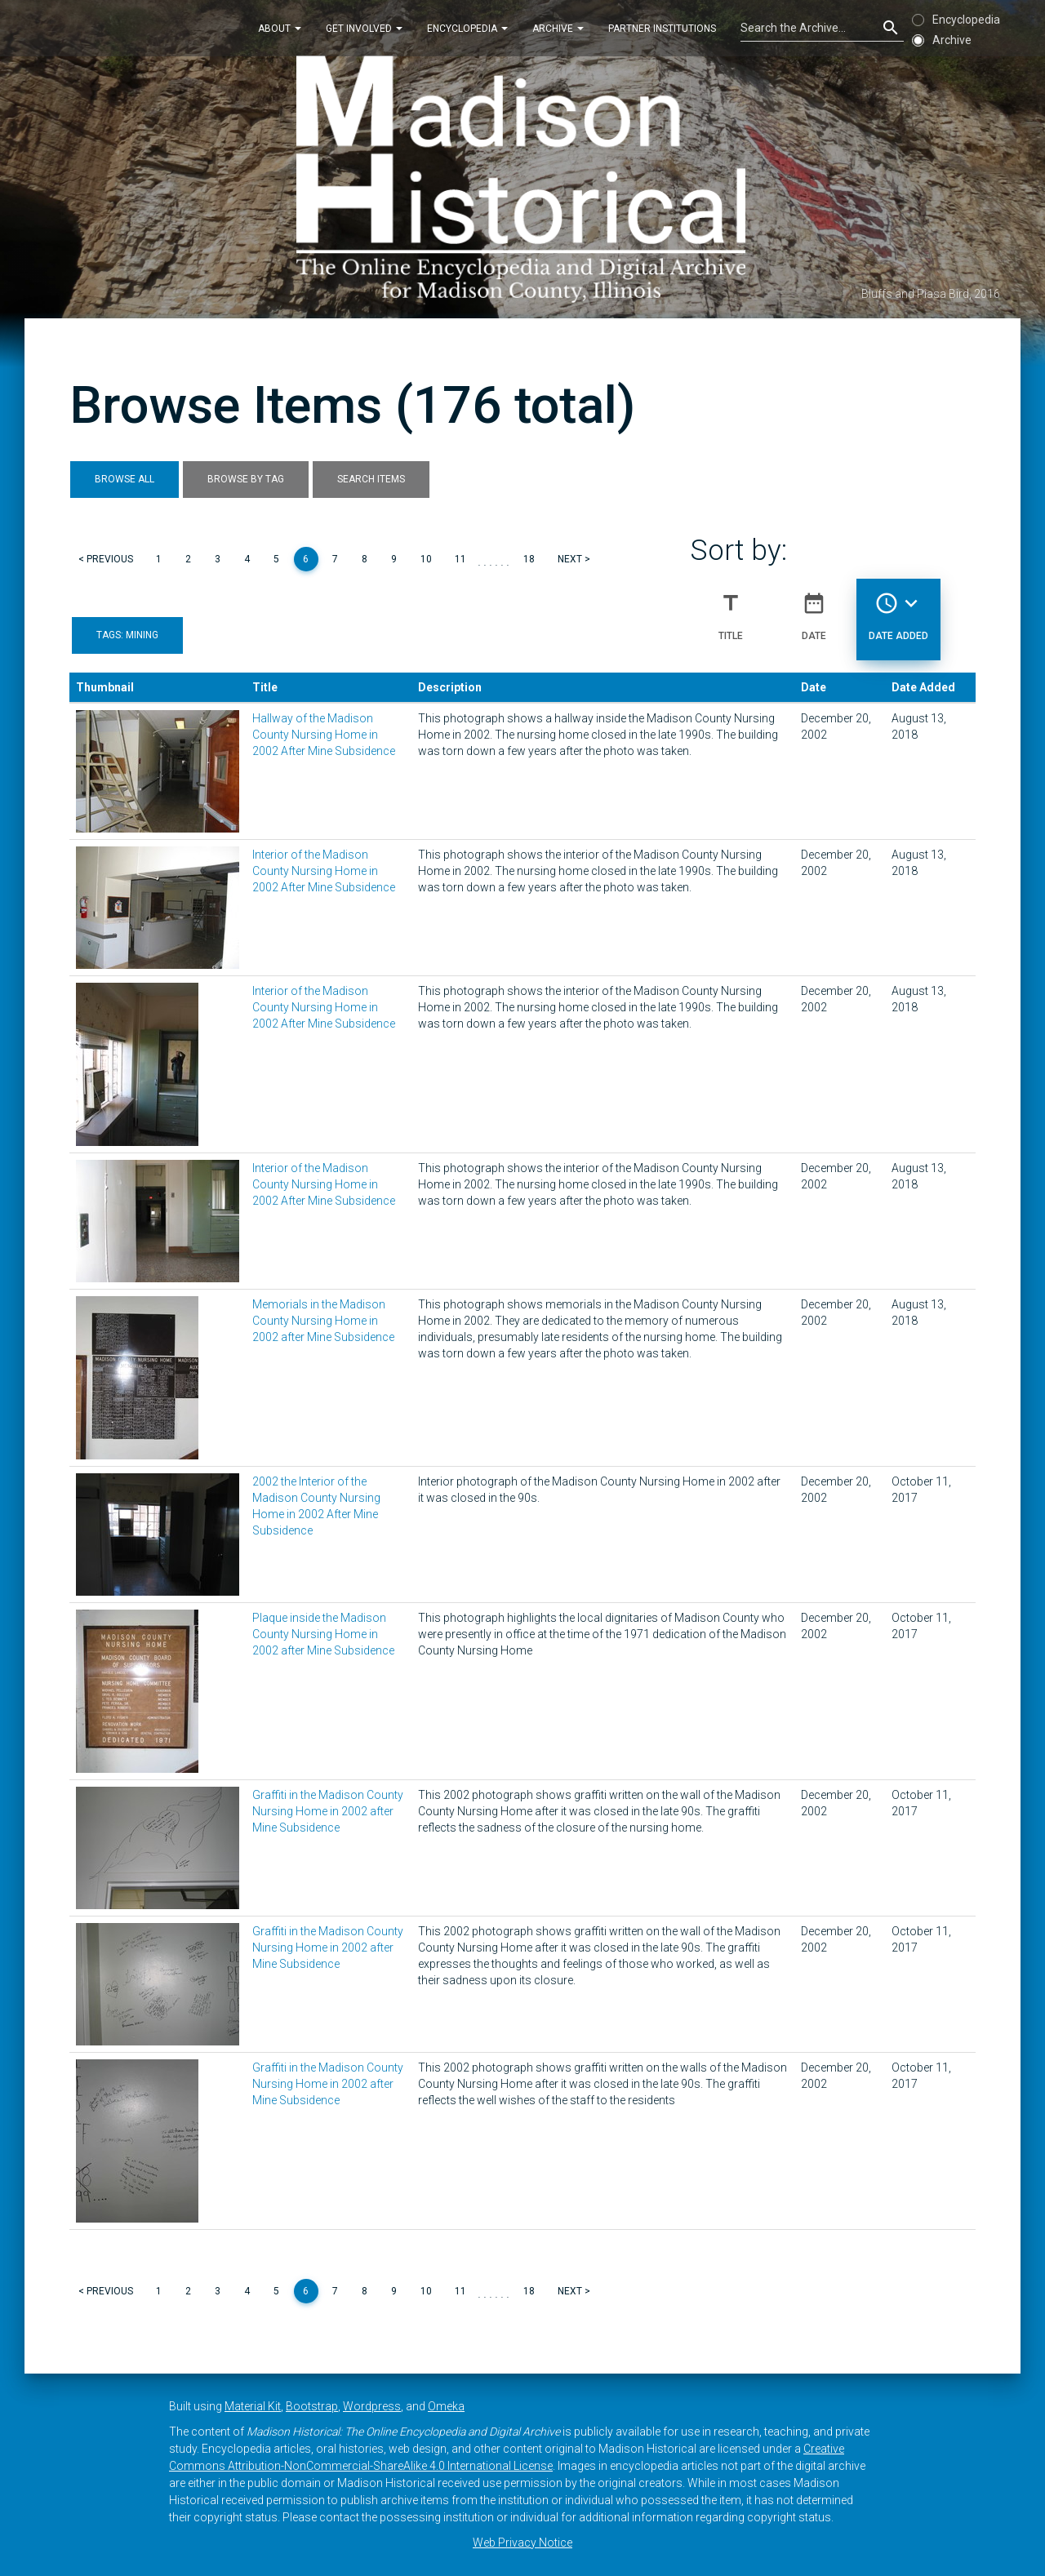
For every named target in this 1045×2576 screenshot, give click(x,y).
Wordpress (372, 2406)
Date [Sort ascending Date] (814, 610)
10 (426, 559)
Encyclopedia (467, 27)
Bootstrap (312, 2406)
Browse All (124, 479)
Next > (574, 559)
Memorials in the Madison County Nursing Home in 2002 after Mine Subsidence (323, 1321)
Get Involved (364, 27)
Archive (558, 27)
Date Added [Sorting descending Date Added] (898, 610)
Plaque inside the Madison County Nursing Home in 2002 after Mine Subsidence (323, 1634)
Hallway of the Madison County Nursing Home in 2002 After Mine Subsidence (323, 734)
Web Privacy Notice (522, 2542)
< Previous (105, 559)
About (279, 27)
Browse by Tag (245, 479)
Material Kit (253, 2406)
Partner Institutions (662, 27)
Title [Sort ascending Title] (730, 610)
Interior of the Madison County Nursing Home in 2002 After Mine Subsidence (323, 871)
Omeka (446, 2406)
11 (460, 559)
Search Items (371, 479)
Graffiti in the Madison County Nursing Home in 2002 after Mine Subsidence (327, 1811)
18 (529, 559)
